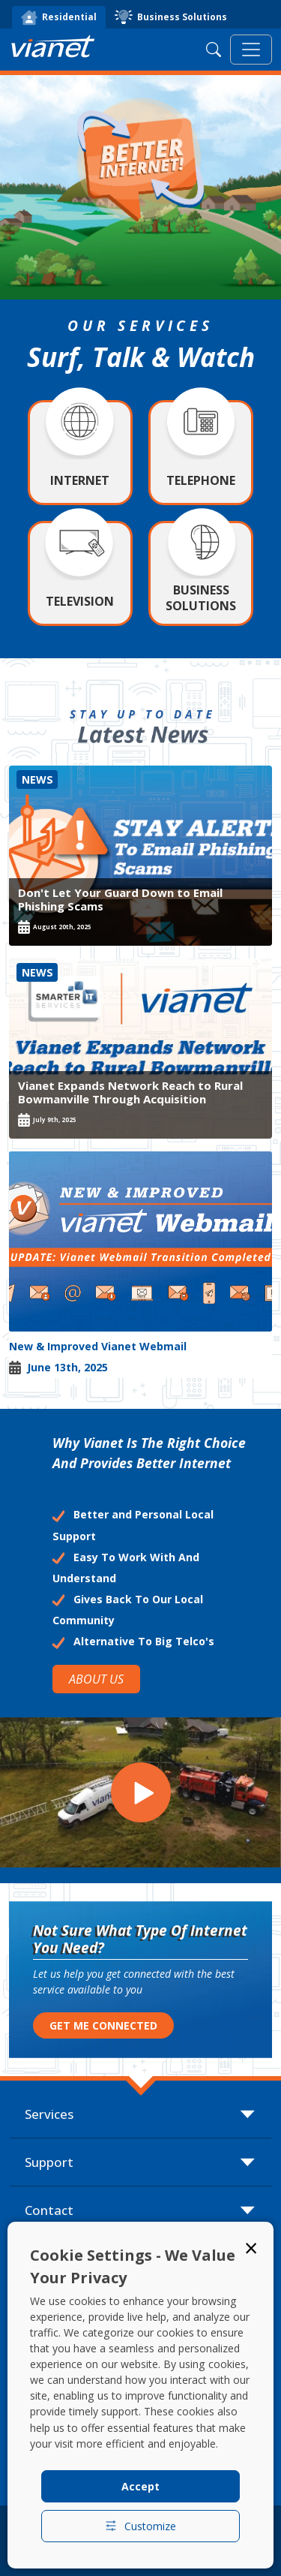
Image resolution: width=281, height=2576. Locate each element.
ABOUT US (96, 1679)
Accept (140, 2486)
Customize (140, 2526)
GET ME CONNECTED (103, 2025)
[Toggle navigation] (251, 50)
